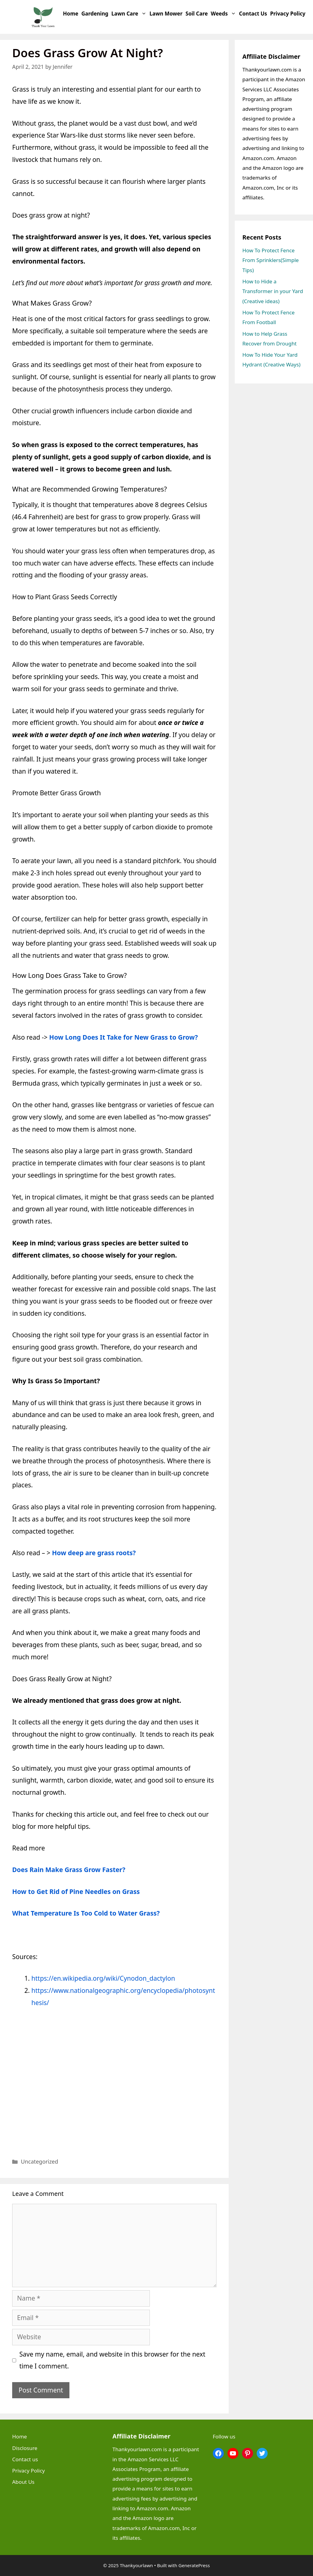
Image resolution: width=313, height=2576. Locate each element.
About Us (23, 2481)
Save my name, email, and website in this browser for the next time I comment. (112, 2360)
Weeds (224, 13)
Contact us (253, 13)
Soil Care (196, 13)
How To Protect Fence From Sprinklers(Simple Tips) (270, 260)
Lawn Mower (165, 13)
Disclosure (24, 2448)
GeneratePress (194, 2565)
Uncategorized (39, 2161)
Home (70, 13)
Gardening (94, 13)
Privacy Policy (287, 13)
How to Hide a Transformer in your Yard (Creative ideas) (272, 291)
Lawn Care (129, 13)
